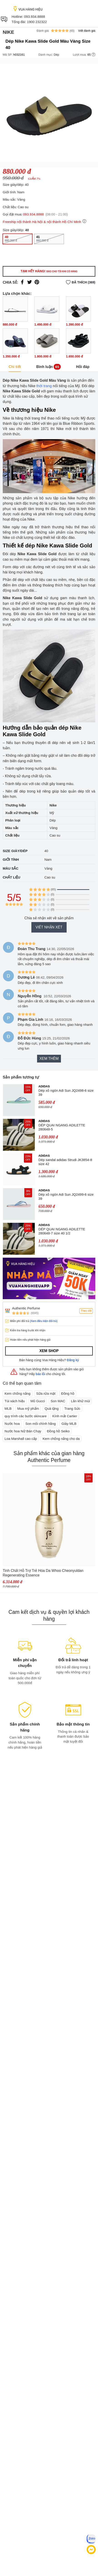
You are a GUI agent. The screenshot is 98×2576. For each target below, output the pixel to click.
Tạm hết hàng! (48, 271)
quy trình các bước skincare (26, 1416)
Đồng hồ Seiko (58, 1431)
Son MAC (58, 1401)
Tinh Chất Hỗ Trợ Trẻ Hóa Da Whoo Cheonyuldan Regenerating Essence (43, 1573)
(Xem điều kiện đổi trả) (44, 1321)
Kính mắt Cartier (64, 1416)
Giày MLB (68, 1423)
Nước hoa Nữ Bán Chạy (23, 1431)
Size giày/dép (15, 851)
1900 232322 (37, 22)
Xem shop (48, 1351)
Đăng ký (73, 1360)
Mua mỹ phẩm (28, 1408)
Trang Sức (72, 1408)
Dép (56, 54)
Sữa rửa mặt (45, 1393)
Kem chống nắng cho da (61, 1439)
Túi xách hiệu (15, 1401)
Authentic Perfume (26, 1308)
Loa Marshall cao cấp (21, 1439)
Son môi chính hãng (40, 1423)
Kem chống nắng (17, 1393)
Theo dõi (86, 1310)
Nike (8, 32)
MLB (8, 1408)
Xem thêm (48, 1058)
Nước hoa (12, 1423)
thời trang (44, 386)
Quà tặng (51, 1408)
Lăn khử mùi (80, 1401)
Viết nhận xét (48, 927)
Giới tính (11, 859)
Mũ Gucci (37, 1401)
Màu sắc (10, 868)
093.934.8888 (34, 16)
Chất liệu (11, 877)
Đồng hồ (67, 1393)
